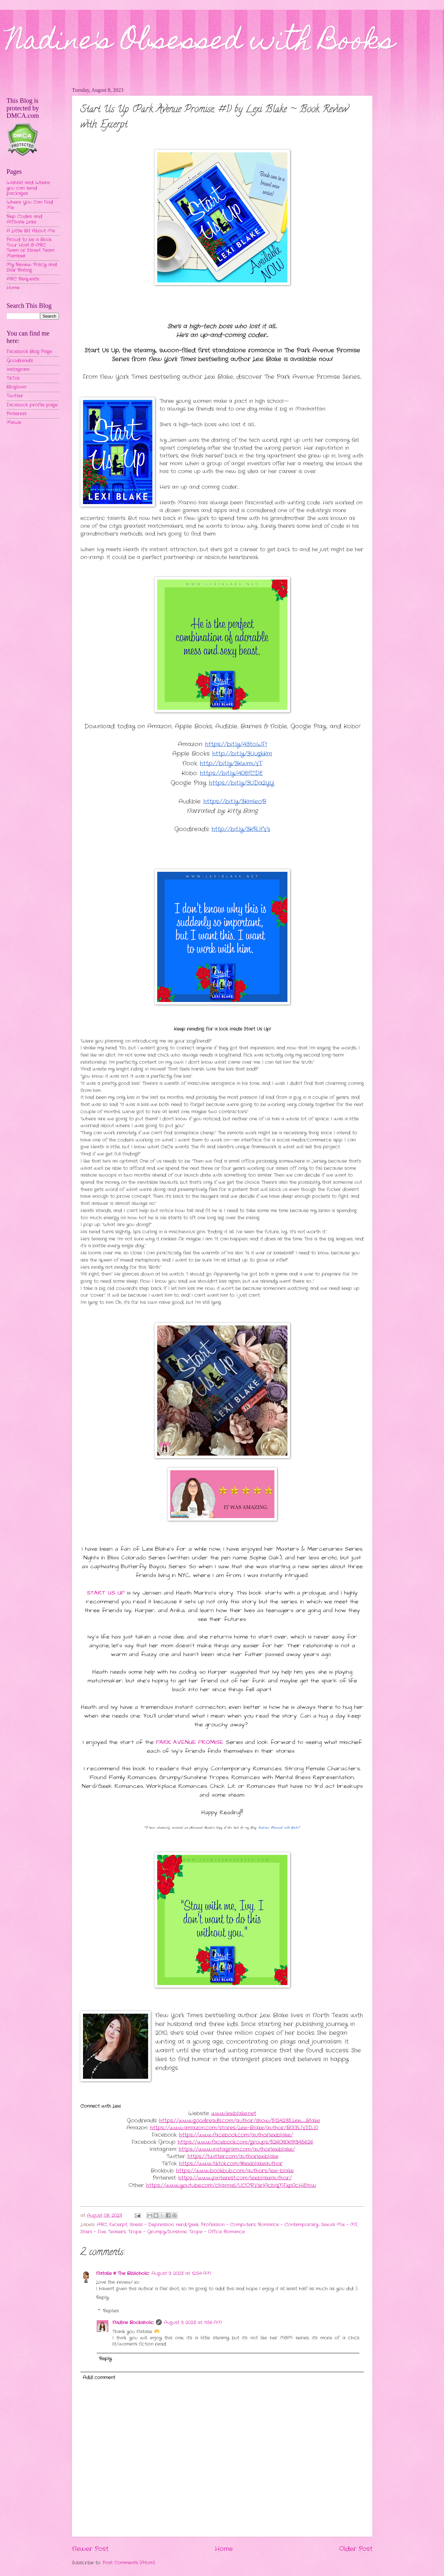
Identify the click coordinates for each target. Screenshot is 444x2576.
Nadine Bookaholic (133, 2323)
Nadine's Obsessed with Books (201, 43)
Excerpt (118, 2225)
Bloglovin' (16, 387)
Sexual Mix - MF (339, 2225)
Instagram (18, 369)
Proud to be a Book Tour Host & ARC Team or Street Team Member (30, 248)
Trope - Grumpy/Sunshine (157, 2232)
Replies (111, 2311)
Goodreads (20, 361)
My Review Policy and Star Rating (32, 267)
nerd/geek (187, 2225)
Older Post (355, 2549)
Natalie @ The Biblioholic (122, 2273)
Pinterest (17, 414)
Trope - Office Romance (217, 2232)
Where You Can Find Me (30, 205)
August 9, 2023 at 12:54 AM (181, 2273)
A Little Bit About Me (31, 231)
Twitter (15, 396)
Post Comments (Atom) (129, 2563)
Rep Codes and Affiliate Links (24, 219)
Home (224, 2549)
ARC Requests (23, 279)
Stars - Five (93, 2232)
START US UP (106, 1593)
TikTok (13, 378)
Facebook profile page (32, 405)
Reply (102, 2298)
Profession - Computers (228, 2225)
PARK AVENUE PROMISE (189, 1742)
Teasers (117, 2232)
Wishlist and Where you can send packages (28, 188)
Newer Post (90, 2549)
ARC (102, 2225)
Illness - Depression (151, 2225)
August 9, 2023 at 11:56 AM (193, 2323)
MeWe (14, 422)
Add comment (99, 2378)
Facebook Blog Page (29, 352)
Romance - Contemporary (288, 2225)
